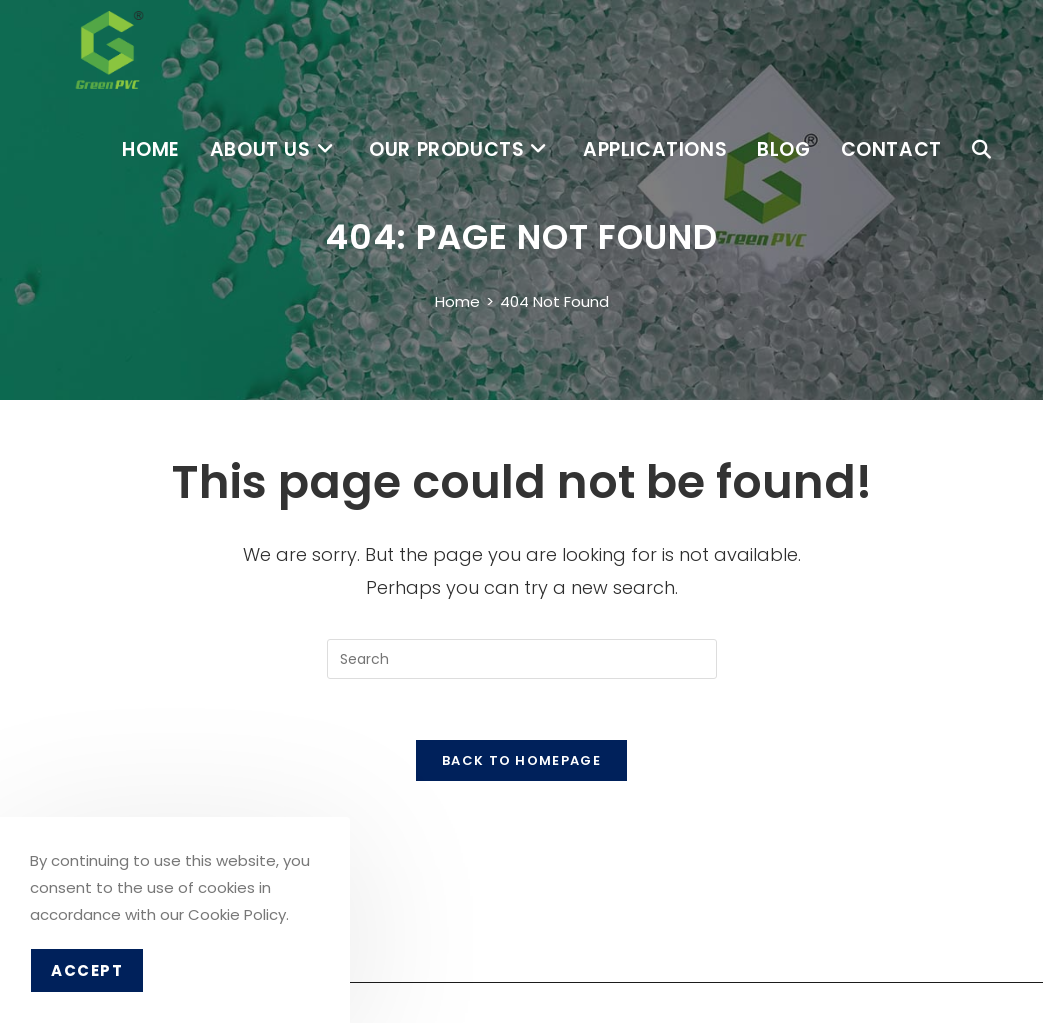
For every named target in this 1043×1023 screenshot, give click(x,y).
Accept (87, 970)
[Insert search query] (522, 659)
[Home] (457, 301)
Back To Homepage (521, 760)
